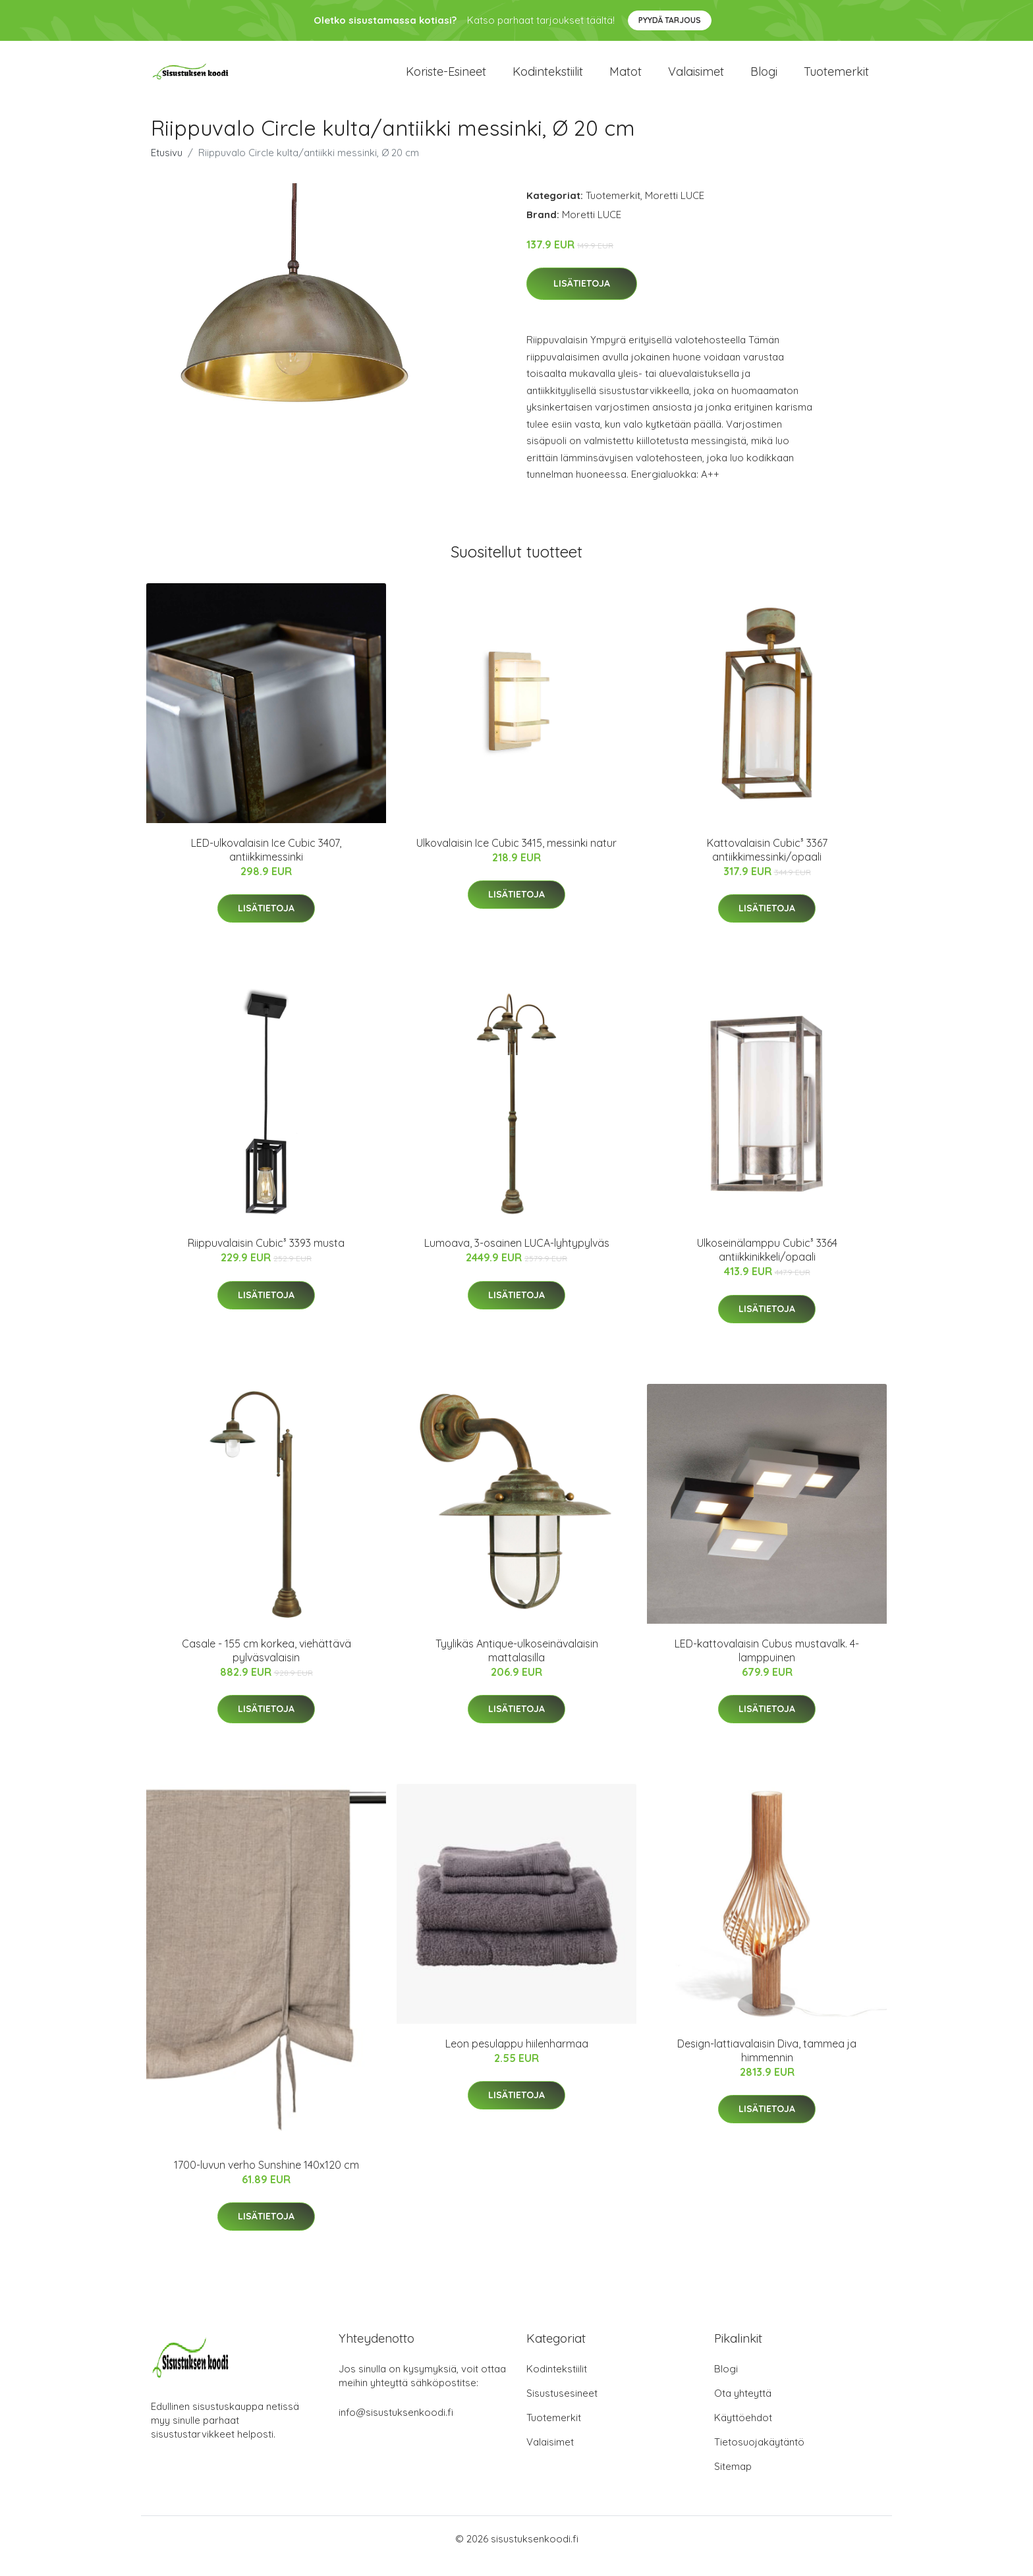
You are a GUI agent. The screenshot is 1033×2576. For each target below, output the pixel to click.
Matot (625, 78)
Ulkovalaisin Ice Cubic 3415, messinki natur (516, 857)
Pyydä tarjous (669, 20)
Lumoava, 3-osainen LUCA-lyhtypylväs (516, 1257)
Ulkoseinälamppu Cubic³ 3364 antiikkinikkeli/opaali (767, 1264)
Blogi (763, 78)
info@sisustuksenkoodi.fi (396, 2426)
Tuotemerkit (836, 78)
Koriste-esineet (446, 78)
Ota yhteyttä (742, 2407)
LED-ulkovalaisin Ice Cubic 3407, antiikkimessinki (266, 864)
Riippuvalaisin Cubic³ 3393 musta (266, 1257)
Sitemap (733, 2481)
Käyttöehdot (743, 2432)
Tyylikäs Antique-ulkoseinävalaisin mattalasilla (516, 1664)
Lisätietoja (581, 298)
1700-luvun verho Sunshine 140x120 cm (266, 2179)
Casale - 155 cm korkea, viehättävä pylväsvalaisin (266, 1664)
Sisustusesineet (562, 2407)
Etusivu (166, 167)
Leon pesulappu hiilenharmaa (516, 2058)
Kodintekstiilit (548, 78)
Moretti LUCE (674, 210)
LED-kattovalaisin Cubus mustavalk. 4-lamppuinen (767, 1664)
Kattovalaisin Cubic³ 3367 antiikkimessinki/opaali (767, 864)
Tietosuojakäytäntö (759, 2456)
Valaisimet (696, 78)
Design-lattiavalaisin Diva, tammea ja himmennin (766, 2064)
